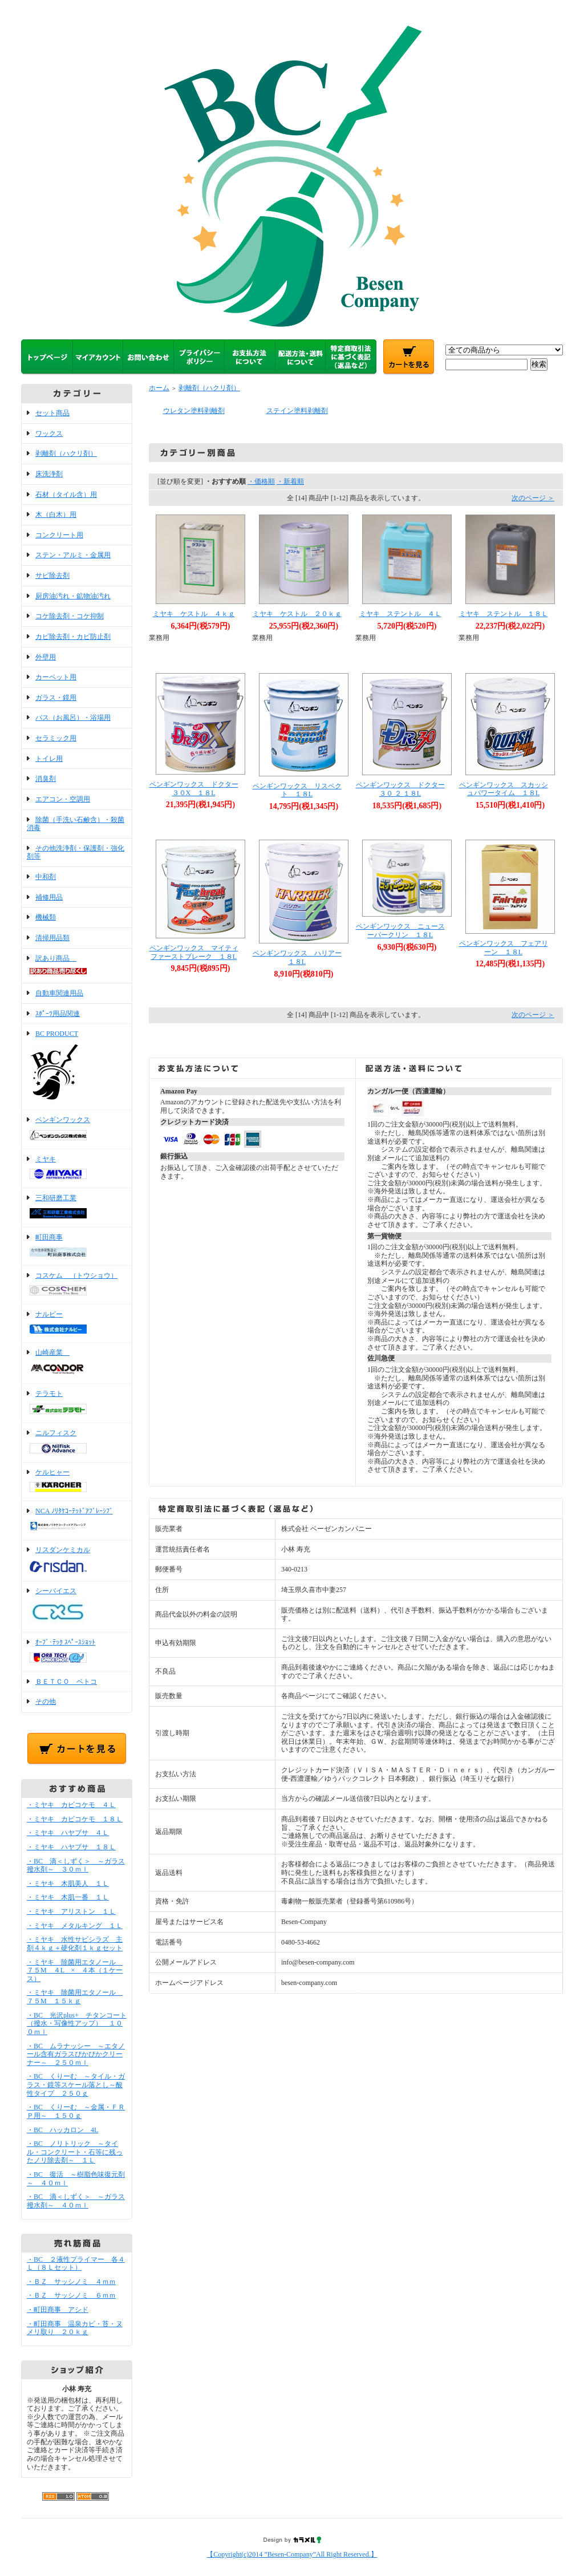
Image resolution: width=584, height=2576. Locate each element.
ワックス (49, 434)
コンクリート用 (59, 535)
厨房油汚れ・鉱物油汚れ (73, 596)
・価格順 (261, 481)
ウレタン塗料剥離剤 (194, 411)
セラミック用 (55, 738)
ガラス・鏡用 (55, 698)
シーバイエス (77, 1607)
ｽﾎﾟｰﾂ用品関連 (57, 1014)
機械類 (45, 917)
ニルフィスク (77, 1442)
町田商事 (77, 1246)
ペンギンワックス (77, 1129)
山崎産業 (77, 1363)
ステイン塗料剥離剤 (297, 411)
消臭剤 (45, 779)
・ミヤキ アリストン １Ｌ (71, 1911)
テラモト (77, 1403)
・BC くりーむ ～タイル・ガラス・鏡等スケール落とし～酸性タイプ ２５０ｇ (76, 2084)
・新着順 (290, 481)
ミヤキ (77, 1168)
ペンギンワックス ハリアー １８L (300, 957)
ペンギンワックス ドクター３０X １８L (193, 788)
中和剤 (45, 877)
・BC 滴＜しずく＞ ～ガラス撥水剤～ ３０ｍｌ (76, 1865)
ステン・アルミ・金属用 (73, 555)
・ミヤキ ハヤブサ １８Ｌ (71, 1847)
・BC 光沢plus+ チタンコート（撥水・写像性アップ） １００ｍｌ (77, 2023)
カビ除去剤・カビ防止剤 (73, 637)
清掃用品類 (52, 938)
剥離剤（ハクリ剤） (66, 453)
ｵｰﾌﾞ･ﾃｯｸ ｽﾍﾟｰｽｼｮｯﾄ (77, 1652)
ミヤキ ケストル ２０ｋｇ (297, 614)
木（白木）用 (55, 515)
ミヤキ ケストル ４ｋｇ (194, 614)
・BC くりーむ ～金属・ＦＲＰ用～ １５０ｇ (76, 2111)
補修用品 (49, 897)
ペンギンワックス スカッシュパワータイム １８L (503, 789)
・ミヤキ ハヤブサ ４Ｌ (68, 1833)
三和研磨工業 (77, 1207)
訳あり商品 (77, 966)
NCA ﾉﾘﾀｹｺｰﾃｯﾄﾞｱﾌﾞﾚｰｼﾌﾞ (77, 1520)
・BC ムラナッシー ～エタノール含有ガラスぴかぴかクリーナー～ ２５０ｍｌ (76, 2054)
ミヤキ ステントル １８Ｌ (503, 614)
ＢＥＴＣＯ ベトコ (66, 1682)
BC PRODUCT (77, 1067)
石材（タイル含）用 (66, 495)
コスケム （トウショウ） (77, 1285)
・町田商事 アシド (57, 2310)
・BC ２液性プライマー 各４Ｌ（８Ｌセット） (76, 2263)
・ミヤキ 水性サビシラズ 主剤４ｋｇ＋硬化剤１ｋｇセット (75, 1943)
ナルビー (77, 1323)
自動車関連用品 (59, 993)
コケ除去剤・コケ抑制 (69, 616)
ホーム (159, 388)
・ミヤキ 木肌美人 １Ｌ (68, 1884)
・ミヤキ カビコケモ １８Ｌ (75, 1819)
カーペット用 (55, 677)
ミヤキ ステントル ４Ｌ (400, 614)
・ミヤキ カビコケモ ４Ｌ (71, 1805)
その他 (45, 1702)
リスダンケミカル (77, 1560)
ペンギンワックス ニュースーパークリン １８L (400, 930)
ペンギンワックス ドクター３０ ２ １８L (400, 789)
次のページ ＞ (533, 498)
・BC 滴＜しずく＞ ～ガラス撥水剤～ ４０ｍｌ (76, 2201)
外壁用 (45, 657)
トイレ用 (49, 759)
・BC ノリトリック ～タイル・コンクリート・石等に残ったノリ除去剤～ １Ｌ (75, 2152)
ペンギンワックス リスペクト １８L (297, 790)
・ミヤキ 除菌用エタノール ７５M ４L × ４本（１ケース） (75, 1970)
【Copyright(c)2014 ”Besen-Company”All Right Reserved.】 (291, 2554)
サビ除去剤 (52, 576)
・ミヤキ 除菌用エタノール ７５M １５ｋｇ (75, 1996)
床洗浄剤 (49, 474)
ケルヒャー (77, 1482)
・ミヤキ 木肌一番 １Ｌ (68, 1897)
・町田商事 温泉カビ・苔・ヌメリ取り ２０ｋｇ (75, 2328)
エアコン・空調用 (62, 799)
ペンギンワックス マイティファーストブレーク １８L (193, 952)
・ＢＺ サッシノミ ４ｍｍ (71, 2282)
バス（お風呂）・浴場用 (73, 718)
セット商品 (52, 413)
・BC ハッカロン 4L (62, 2130)
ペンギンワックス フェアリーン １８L (503, 947)
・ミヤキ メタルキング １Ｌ (75, 1926)
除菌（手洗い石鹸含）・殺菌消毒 (75, 824)
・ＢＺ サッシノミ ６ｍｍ (71, 2295)
